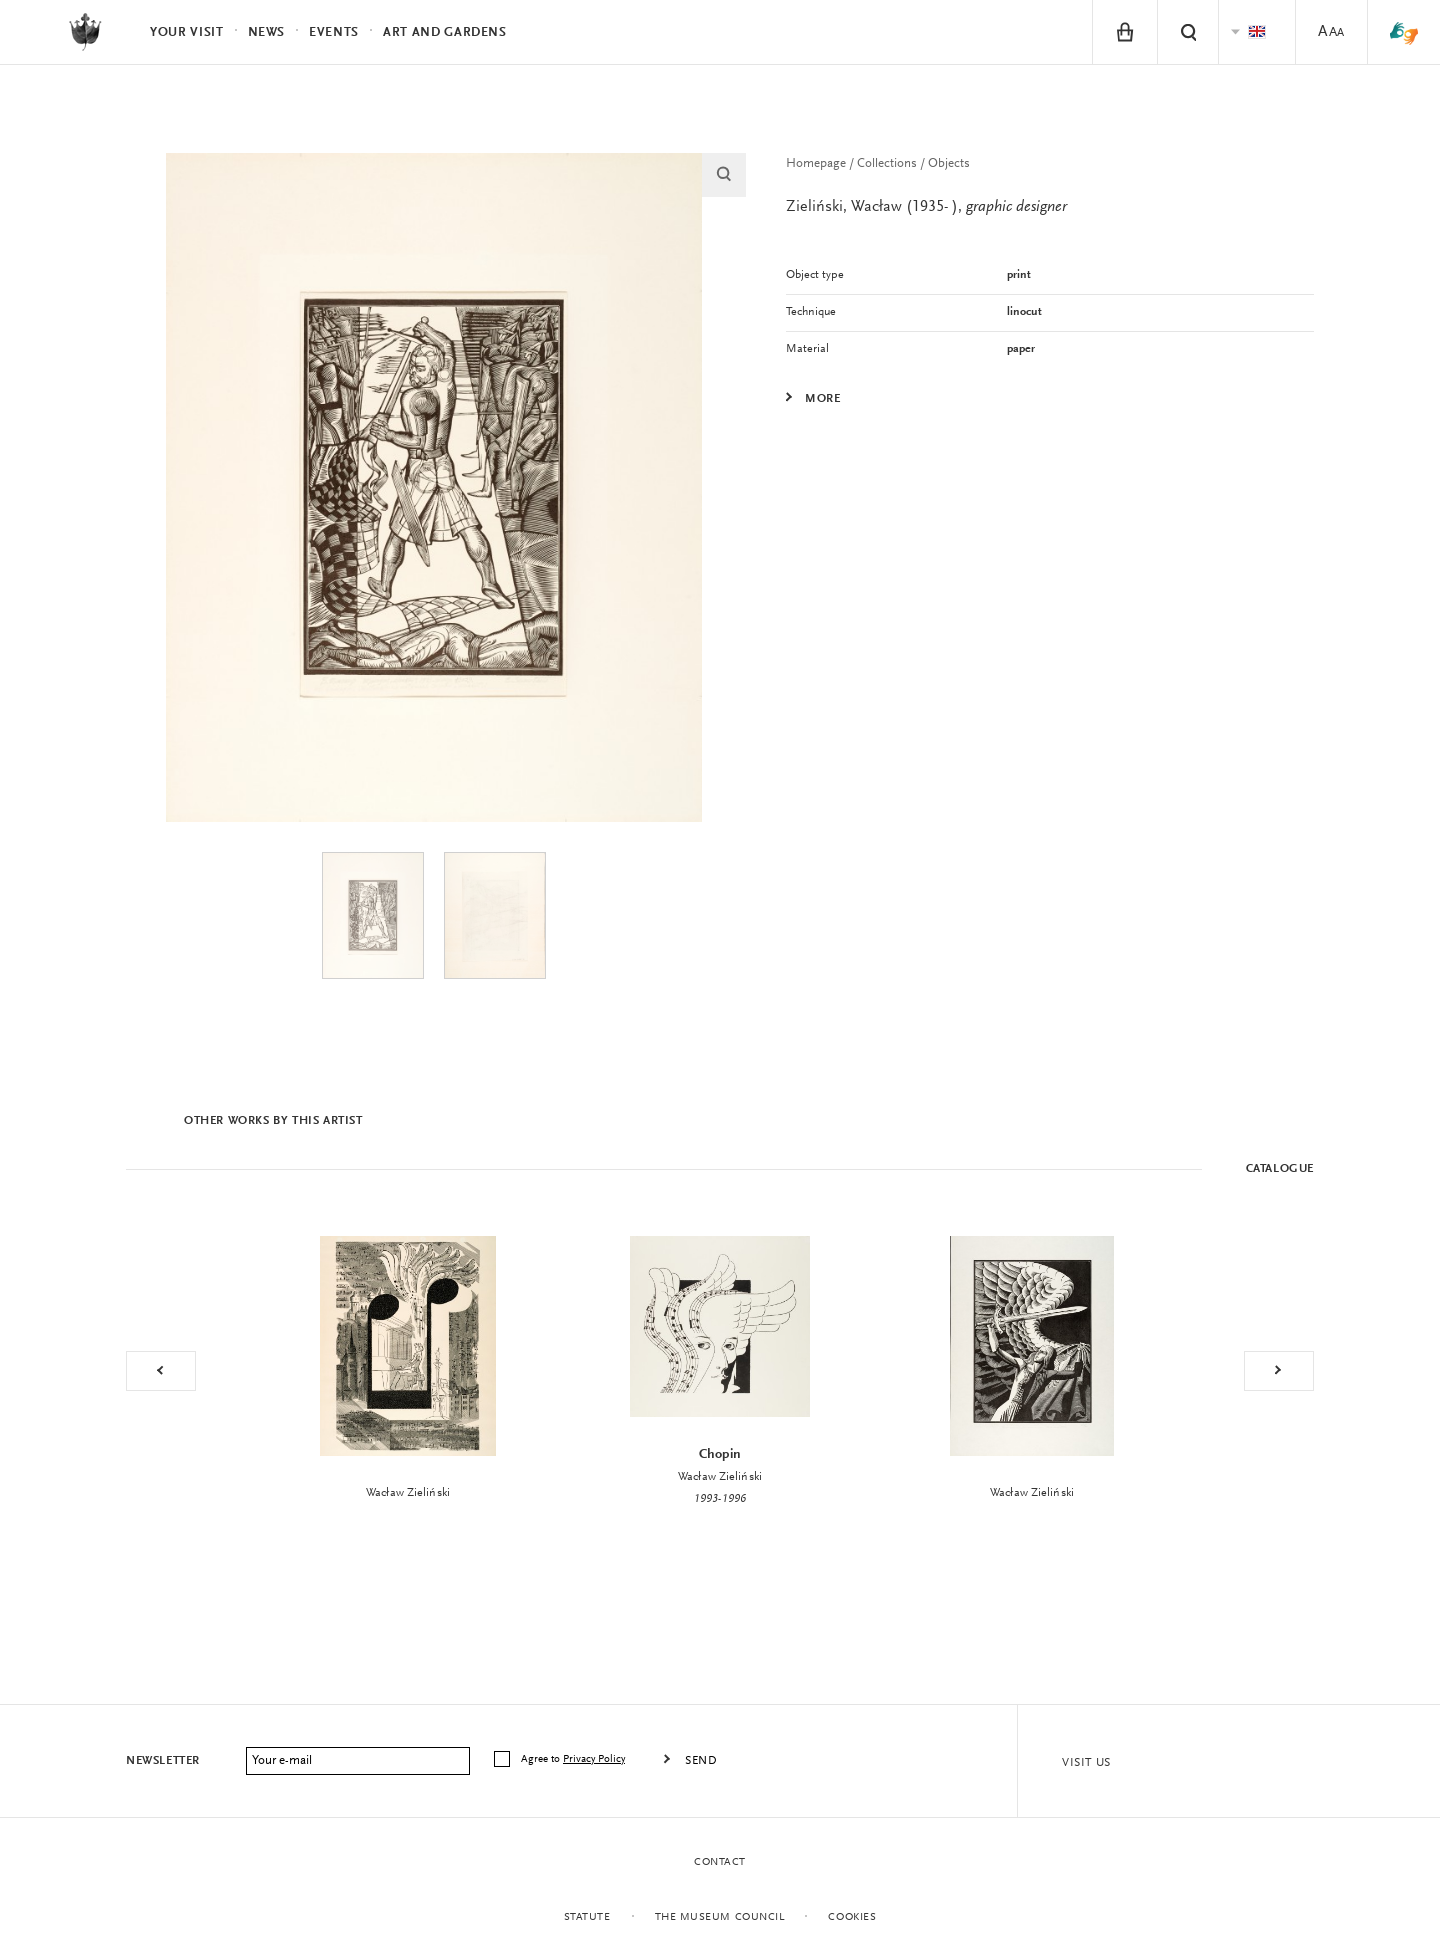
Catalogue (1280, 1169)
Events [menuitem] (334, 32)
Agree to (574, 1759)
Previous (161, 1371)
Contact (720, 1862)
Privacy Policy (594, 1759)
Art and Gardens (445, 32)
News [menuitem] (267, 32)
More (822, 399)
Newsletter (163, 1761)
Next (1279, 1371)
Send (701, 1761)
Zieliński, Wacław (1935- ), (926, 207)
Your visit (187, 32)
